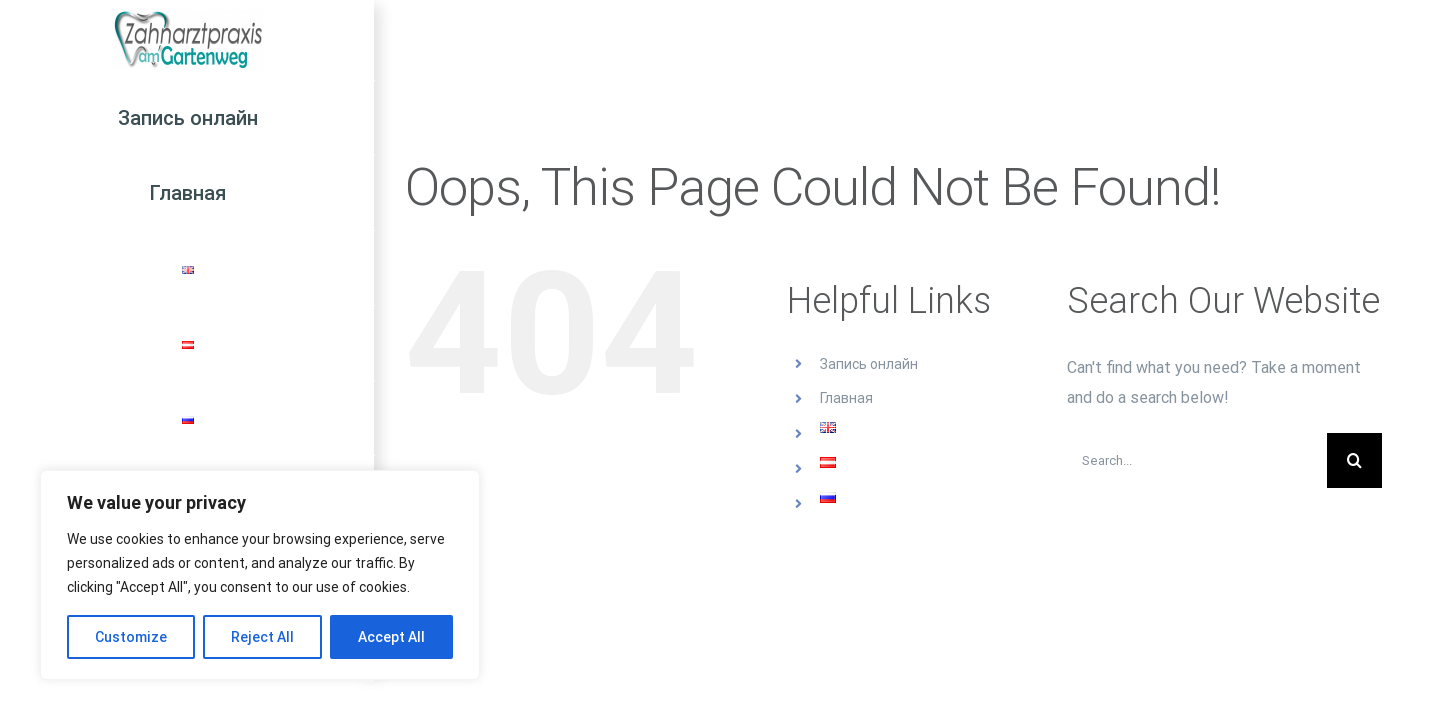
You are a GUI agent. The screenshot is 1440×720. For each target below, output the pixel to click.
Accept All (391, 637)
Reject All (262, 637)
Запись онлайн (869, 364)
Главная (846, 398)
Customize (131, 637)
